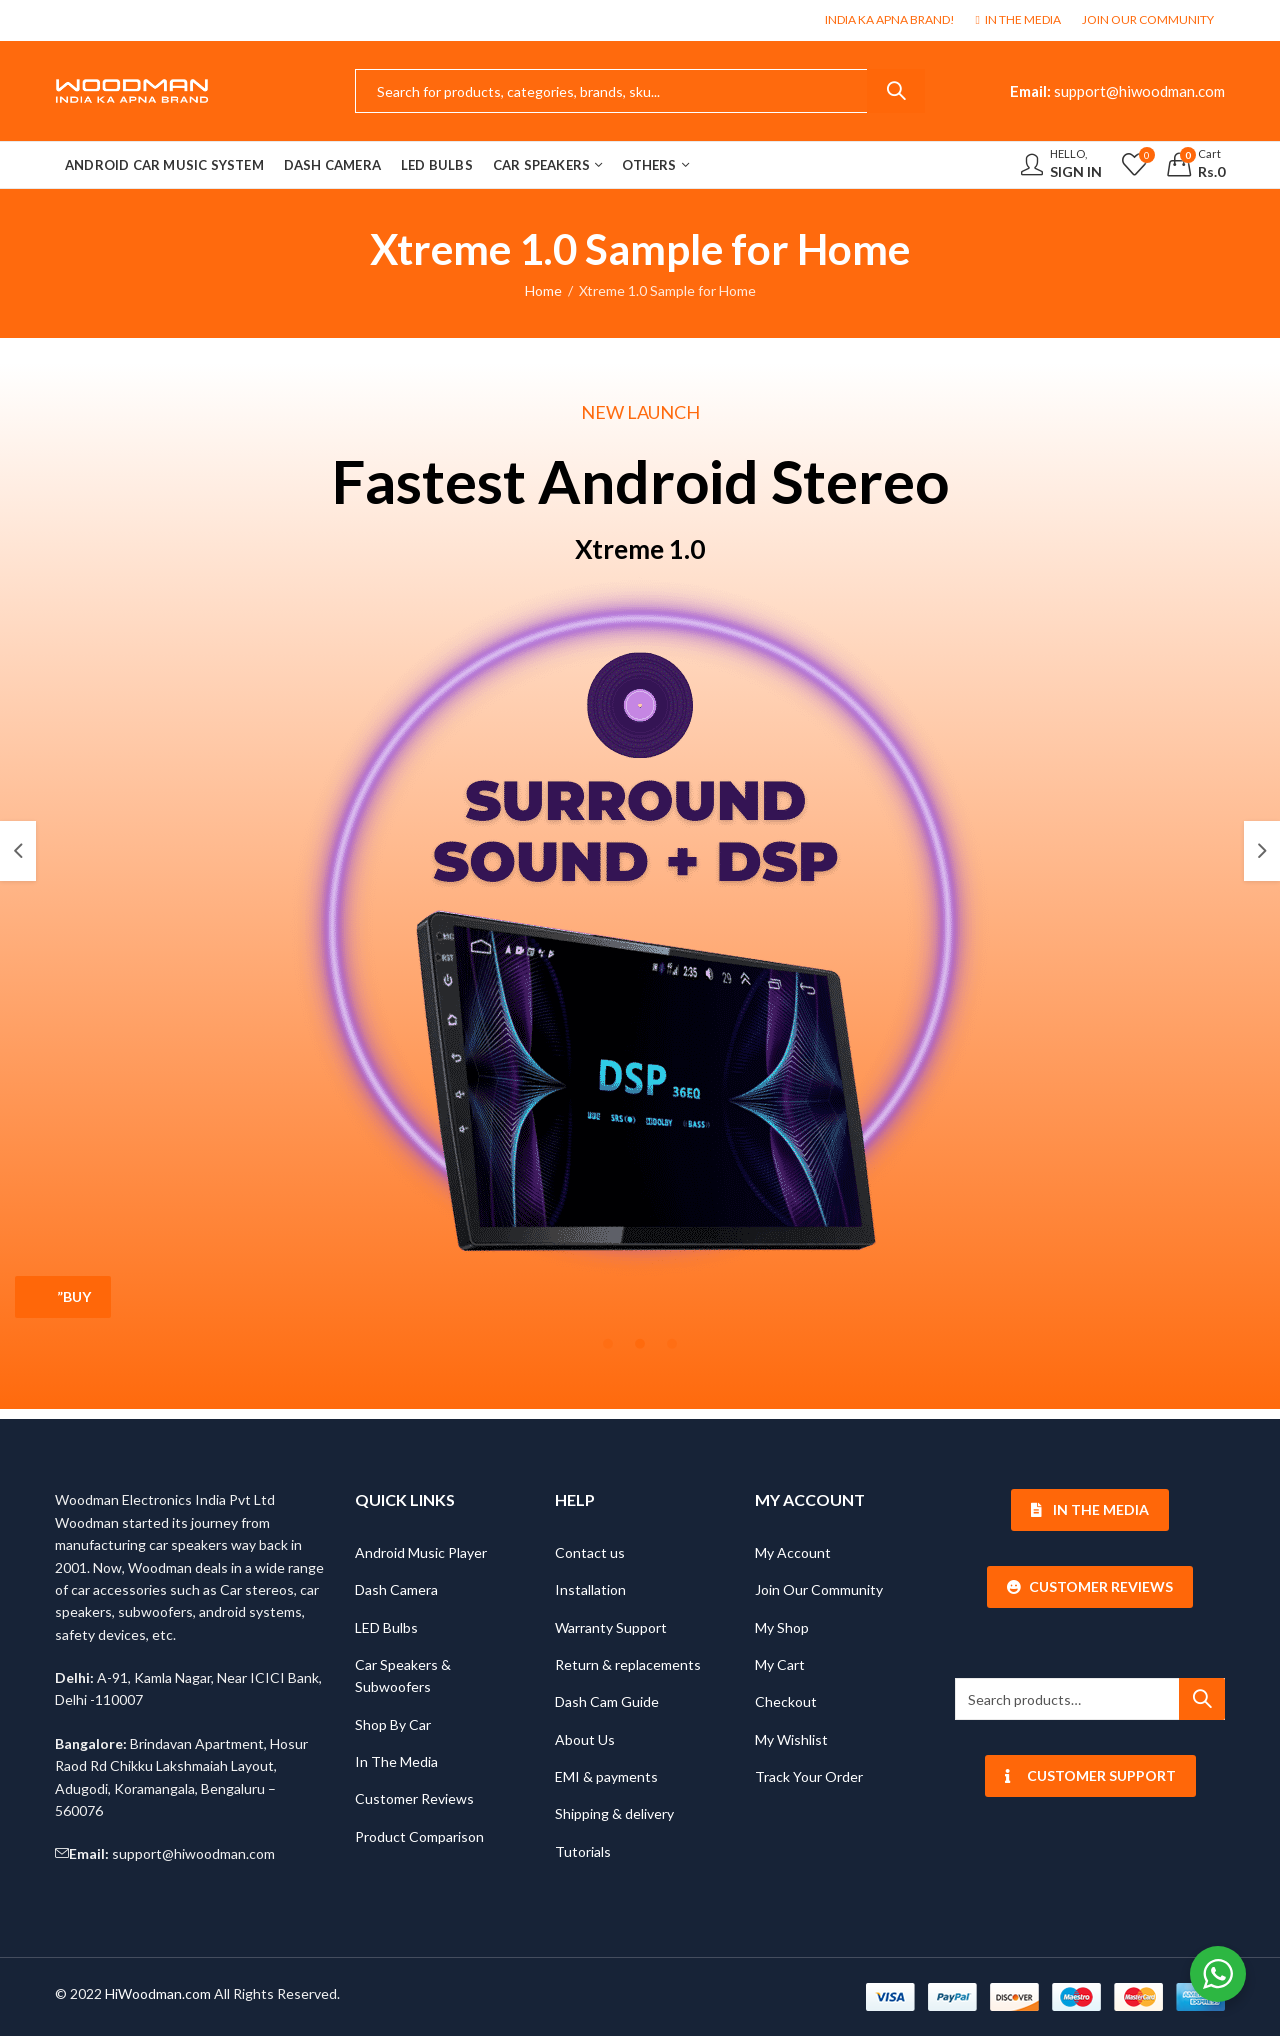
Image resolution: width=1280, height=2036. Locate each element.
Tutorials (583, 1851)
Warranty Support (611, 1627)
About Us (585, 1739)
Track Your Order (809, 1776)
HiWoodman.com (158, 1993)
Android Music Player (421, 1552)
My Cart (780, 1664)
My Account (793, 1552)
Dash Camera (396, 1589)
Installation (590, 1589)
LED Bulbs (386, 1627)
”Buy (74, 1296)
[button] (18, 851)
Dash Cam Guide (607, 1701)
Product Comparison (419, 1836)
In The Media (396, 1761)
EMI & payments (606, 1776)
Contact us (590, 1552)
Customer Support (1090, 1775)
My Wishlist (791, 1739)
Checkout (786, 1701)
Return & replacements (628, 1664)
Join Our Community (819, 1589)
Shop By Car (393, 1724)
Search (896, 91)
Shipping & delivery (614, 1813)
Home (543, 290)
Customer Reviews (414, 1798)
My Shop (782, 1627)
